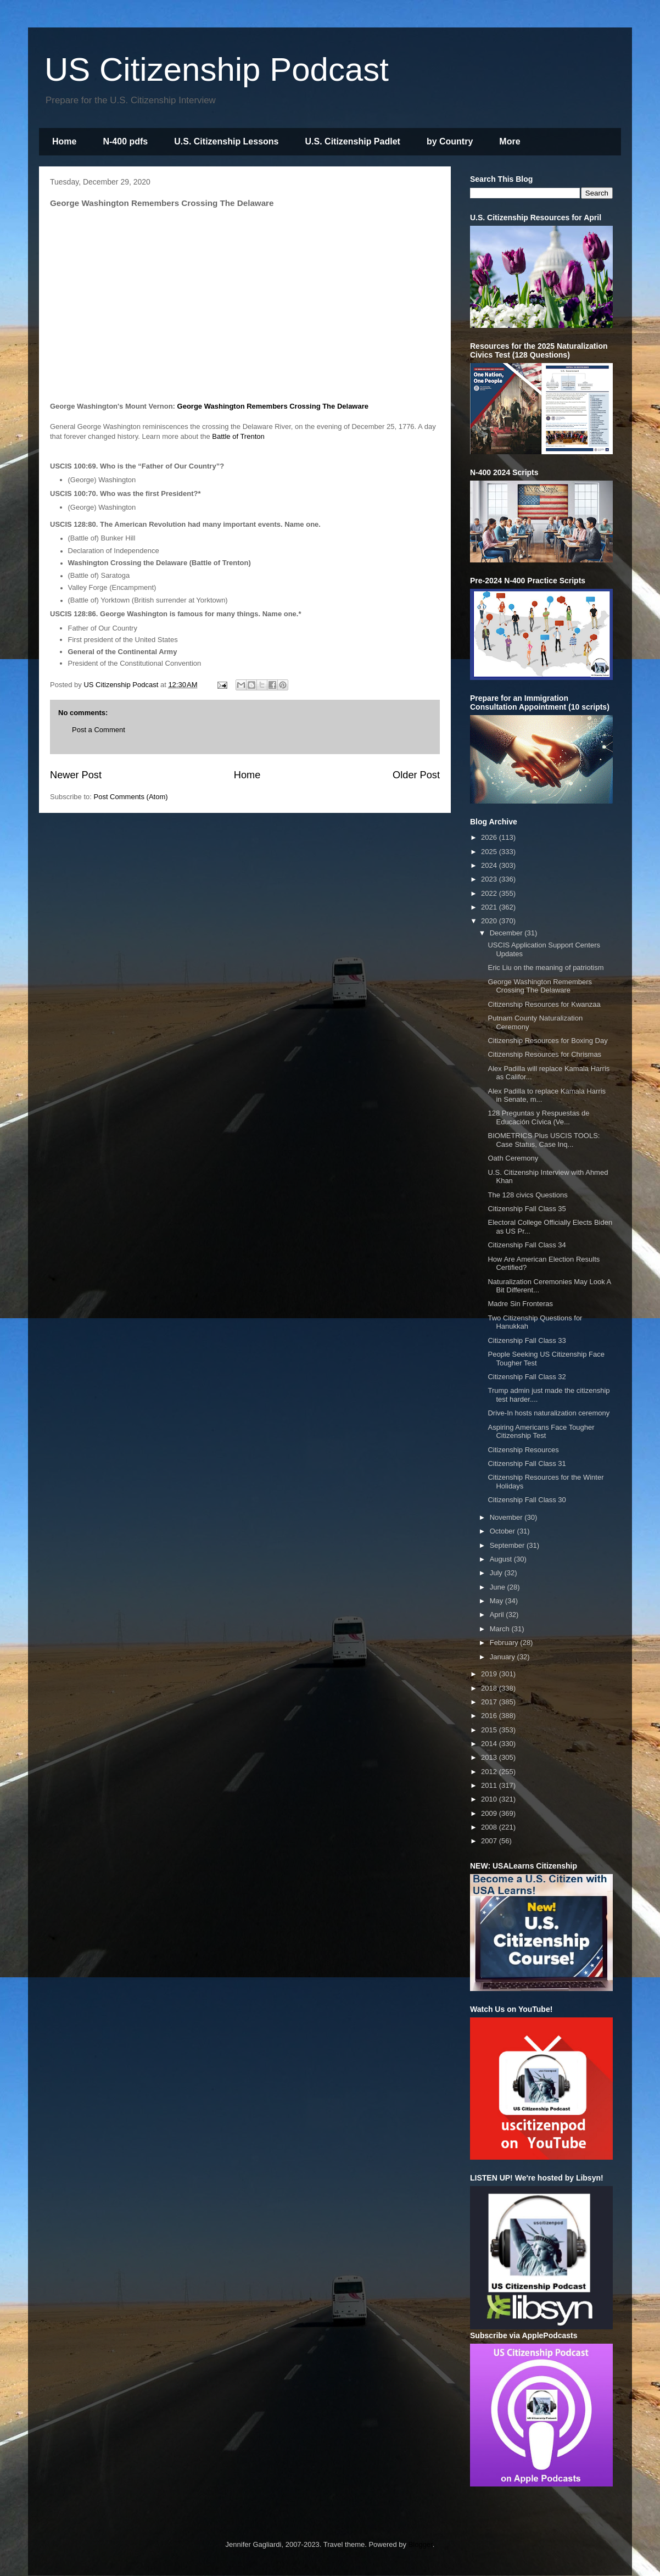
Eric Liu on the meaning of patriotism (545, 967)
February (505, 1642)
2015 (490, 1730)
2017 (490, 1702)
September (508, 1545)
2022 (490, 893)
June (498, 1587)
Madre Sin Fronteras (520, 1304)
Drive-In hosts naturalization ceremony (548, 1413)
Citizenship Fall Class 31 (527, 1463)
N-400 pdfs (125, 141)
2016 (490, 1715)
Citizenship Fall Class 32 (527, 1377)
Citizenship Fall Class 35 (527, 1209)
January (503, 1657)
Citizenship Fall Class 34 (527, 1245)
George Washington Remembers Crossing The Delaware (272, 406)
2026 (490, 837)
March (501, 1629)
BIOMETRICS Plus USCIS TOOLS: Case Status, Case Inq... (544, 1139)
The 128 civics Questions (527, 1195)
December (507, 933)
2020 (490, 921)
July (497, 1573)
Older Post (416, 775)
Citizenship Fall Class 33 (527, 1340)
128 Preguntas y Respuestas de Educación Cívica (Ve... (538, 1117)
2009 (490, 1813)
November (507, 1517)
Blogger (421, 2544)
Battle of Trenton (238, 436)
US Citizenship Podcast (216, 69)
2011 (490, 1785)
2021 (490, 907)
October (503, 1531)
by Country (450, 141)
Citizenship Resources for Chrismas (544, 1054)
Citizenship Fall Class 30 (527, 1500)
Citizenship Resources (523, 1450)
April (498, 1614)
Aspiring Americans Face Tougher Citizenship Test (541, 1431)
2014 (490, 1743)
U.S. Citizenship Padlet (352, 141)
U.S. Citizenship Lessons (226, 141)
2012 (490, 1771)
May (497, 1601)
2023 (490, 879)
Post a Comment (98, 730)
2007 (490, 1841)
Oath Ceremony (513, 1158)
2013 (490, 1757)
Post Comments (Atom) (131, 797)
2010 (490, 1799)
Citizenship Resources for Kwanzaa (544, 1004)
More (509, 141)
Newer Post (76, 775)
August (502, 1559)
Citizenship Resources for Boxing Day (547, 1040)
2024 (490, 865)
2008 (490, 1827)
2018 (490, 1688)
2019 (490, 1674)
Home (64, 141)
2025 (490, 851)
